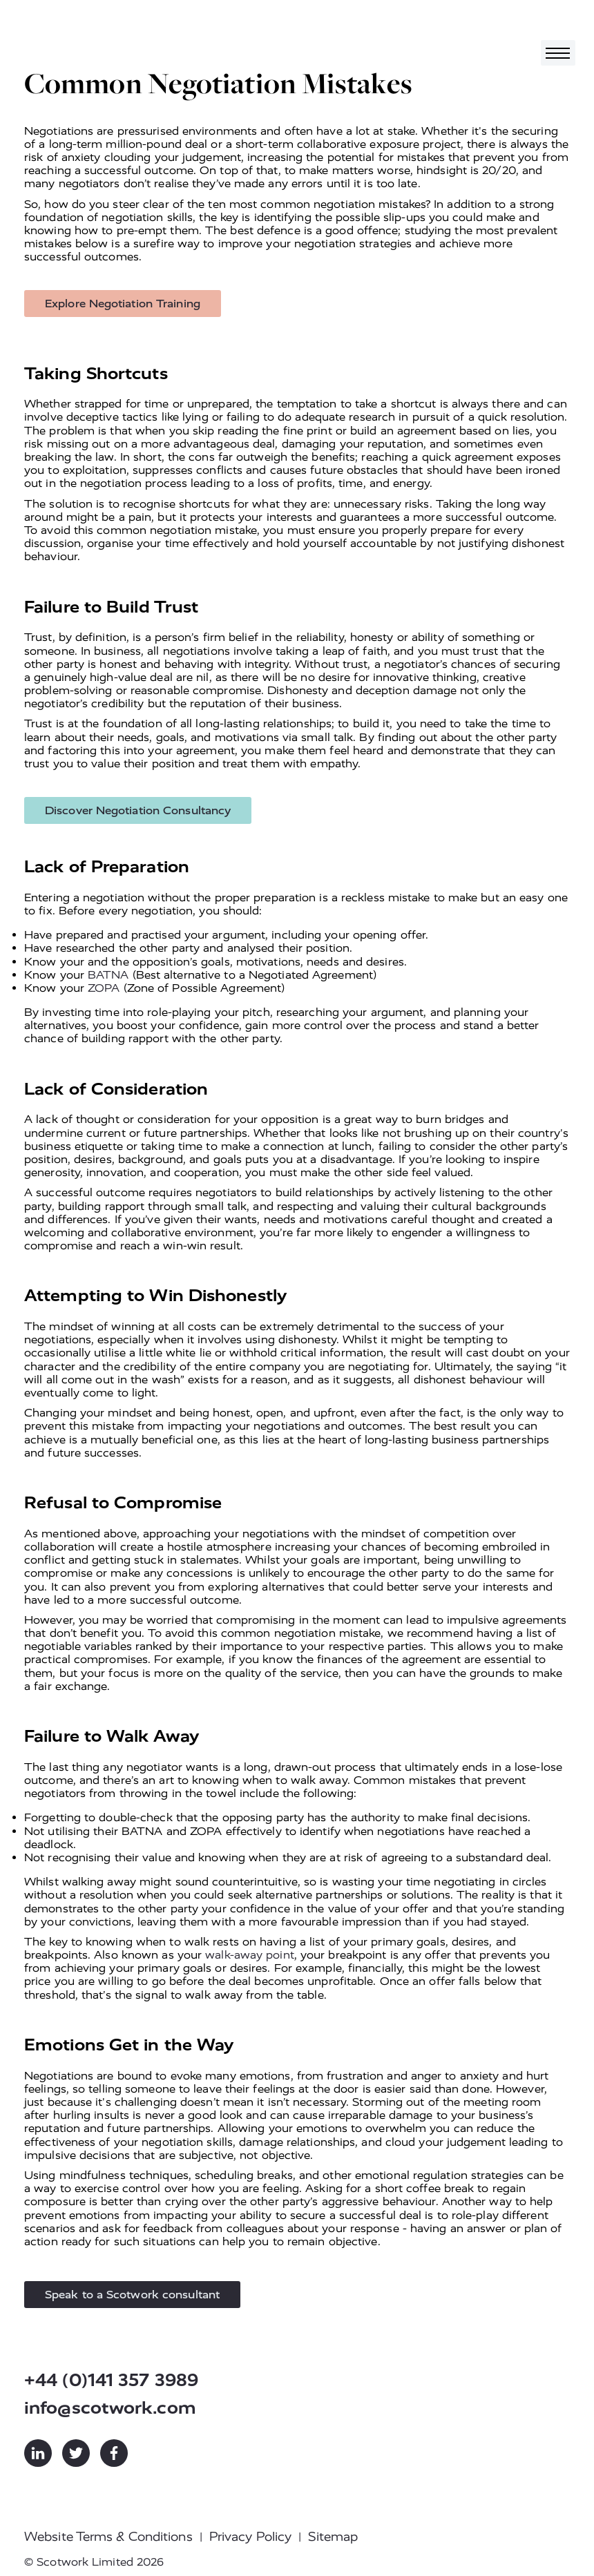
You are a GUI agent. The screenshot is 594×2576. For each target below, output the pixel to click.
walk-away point (249, 1954)
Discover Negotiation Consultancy (138, 810)
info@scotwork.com (110, 2408)
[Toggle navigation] (558, 53)
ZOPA (103, 987)
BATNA (108, 974)
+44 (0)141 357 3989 (111, 2380)
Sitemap (333, 2537)
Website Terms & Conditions (108, 2537)
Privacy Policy (250, 2537)
